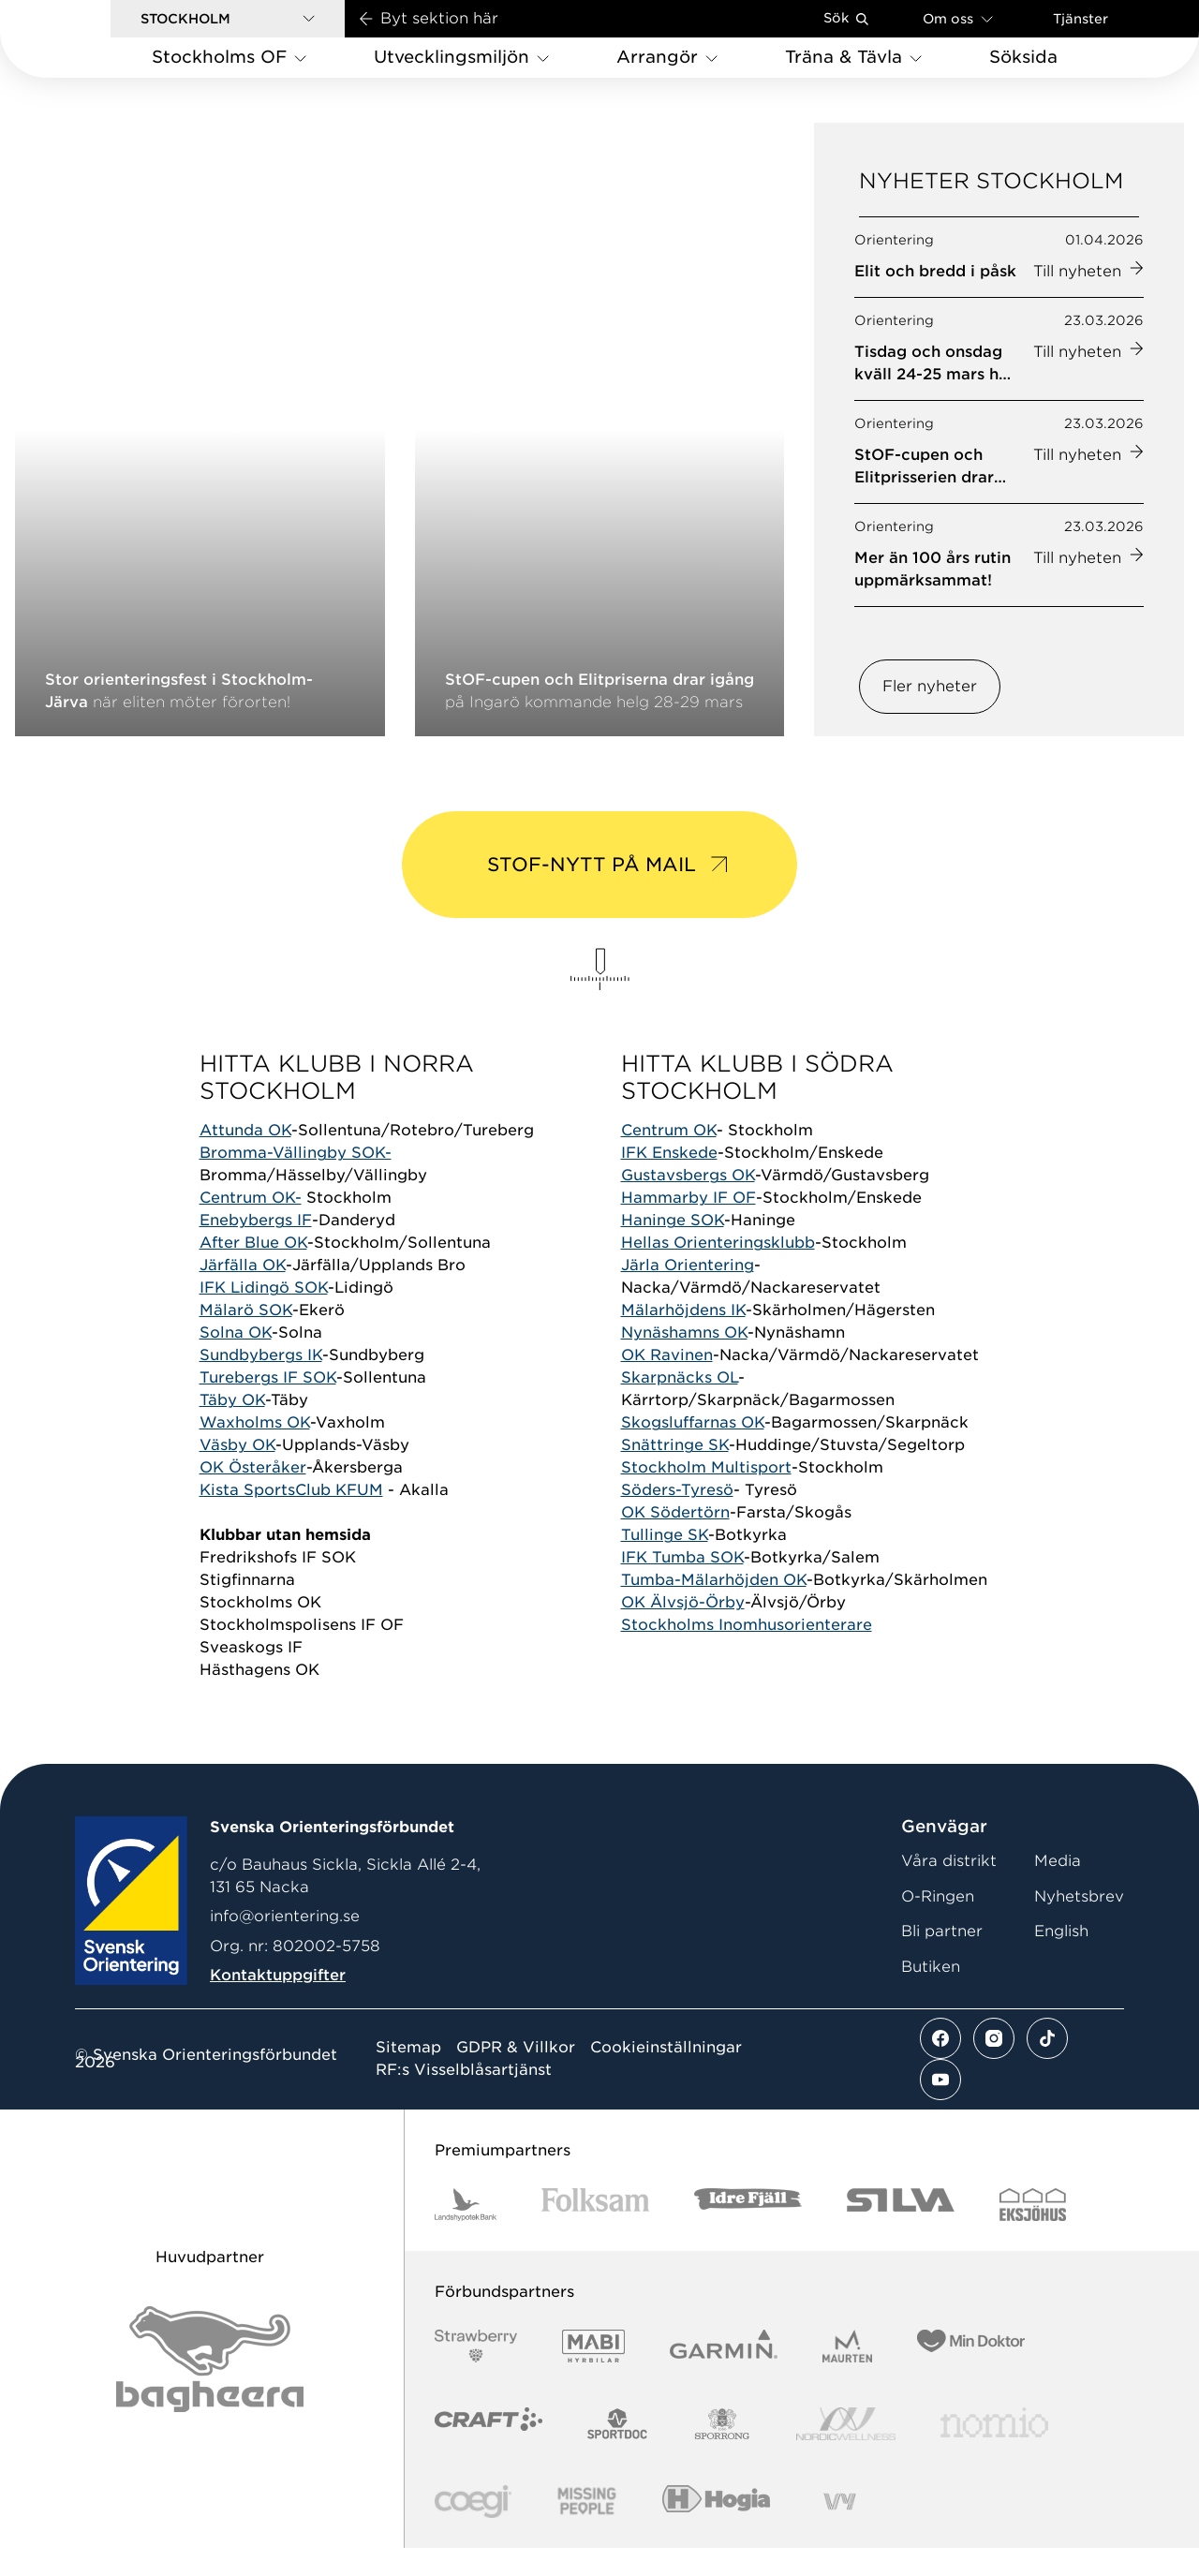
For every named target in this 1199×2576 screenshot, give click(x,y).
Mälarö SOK (246, 1339)
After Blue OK (253, 1272)
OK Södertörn (675, 1541)
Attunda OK (245, 1159)
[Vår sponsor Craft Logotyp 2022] (488, 2451)
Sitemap (408, 2076)
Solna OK (236, 1361)
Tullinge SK (664, 1564)
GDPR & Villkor (515, 2076)
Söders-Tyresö (677, 1519)
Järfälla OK (243, 1294)
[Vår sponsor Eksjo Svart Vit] (1032, 2232)
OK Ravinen (667, 1384)
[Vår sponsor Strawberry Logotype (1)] (476, 2374)
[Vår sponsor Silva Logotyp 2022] (901, 2232)
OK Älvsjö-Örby (683, 1631)
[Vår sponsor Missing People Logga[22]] (586, 2529)
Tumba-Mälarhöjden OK (714, 1609)
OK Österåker (253, 1496)
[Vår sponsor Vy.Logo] (839, 2529)
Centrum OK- (251, 1227)
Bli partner (942, 1959)
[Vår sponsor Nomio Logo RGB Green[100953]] (994, 2451)
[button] (228, 18)
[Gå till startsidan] (85, 39)
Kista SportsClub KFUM (291, 1519)
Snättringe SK (675, 1474)
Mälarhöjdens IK (683, 1339)
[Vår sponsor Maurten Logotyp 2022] (847, 2374)
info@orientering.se (285, 1945)
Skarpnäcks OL (679, 1406)
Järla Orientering (687, 1294)
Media (1057, 1889)
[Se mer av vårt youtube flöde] (940, 2107)
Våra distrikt (949, 1889)
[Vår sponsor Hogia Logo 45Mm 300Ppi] (716, 2529)
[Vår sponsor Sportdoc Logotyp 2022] (617, 2451)
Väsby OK (237, 1474)
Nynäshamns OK (684, 1361)
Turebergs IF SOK (268, 1406)
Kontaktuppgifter (278, 2003)
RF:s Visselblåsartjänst (464, 2098)
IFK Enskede (669, 1182)
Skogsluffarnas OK (692, 1451)
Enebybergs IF (256, 1249)
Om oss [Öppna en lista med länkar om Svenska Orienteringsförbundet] (958, 18)
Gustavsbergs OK (688, 1204)
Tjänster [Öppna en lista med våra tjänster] (1080, 18)
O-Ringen (937, 1924)
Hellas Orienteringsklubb (718, 1272)
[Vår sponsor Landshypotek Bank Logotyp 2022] (465, 2232)
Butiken (930, 1995)
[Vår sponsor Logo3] (473, 2529)
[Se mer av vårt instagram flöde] (993, 2066)
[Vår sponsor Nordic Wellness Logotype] (846, 2451)
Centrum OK (669, 1159)
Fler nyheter (929, 709)
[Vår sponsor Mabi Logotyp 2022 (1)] (593, 2374)
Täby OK (232, 1429)
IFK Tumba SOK (682, 1586)
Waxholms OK (255, 1451)
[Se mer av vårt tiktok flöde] (1047, 2066)
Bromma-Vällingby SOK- (296, 1182)
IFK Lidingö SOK (264, 1316)
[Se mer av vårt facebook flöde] (940, 2066)
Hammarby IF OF (688, 1227)
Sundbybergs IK (261, 1384)
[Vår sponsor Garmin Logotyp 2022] (723, 2374)
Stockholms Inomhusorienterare (746, 1654)
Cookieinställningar (666, 2076)
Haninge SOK (672, 1249)
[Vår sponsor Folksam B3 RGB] (595, 2232)
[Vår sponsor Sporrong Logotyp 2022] (722, 2451)
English (1061, 1959)
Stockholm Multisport (706, 1496)
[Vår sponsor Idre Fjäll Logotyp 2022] (748, 2232)
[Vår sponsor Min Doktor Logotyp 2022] (971, 2374)
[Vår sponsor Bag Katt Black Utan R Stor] (209, 2387)
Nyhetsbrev (1079, 1924)
